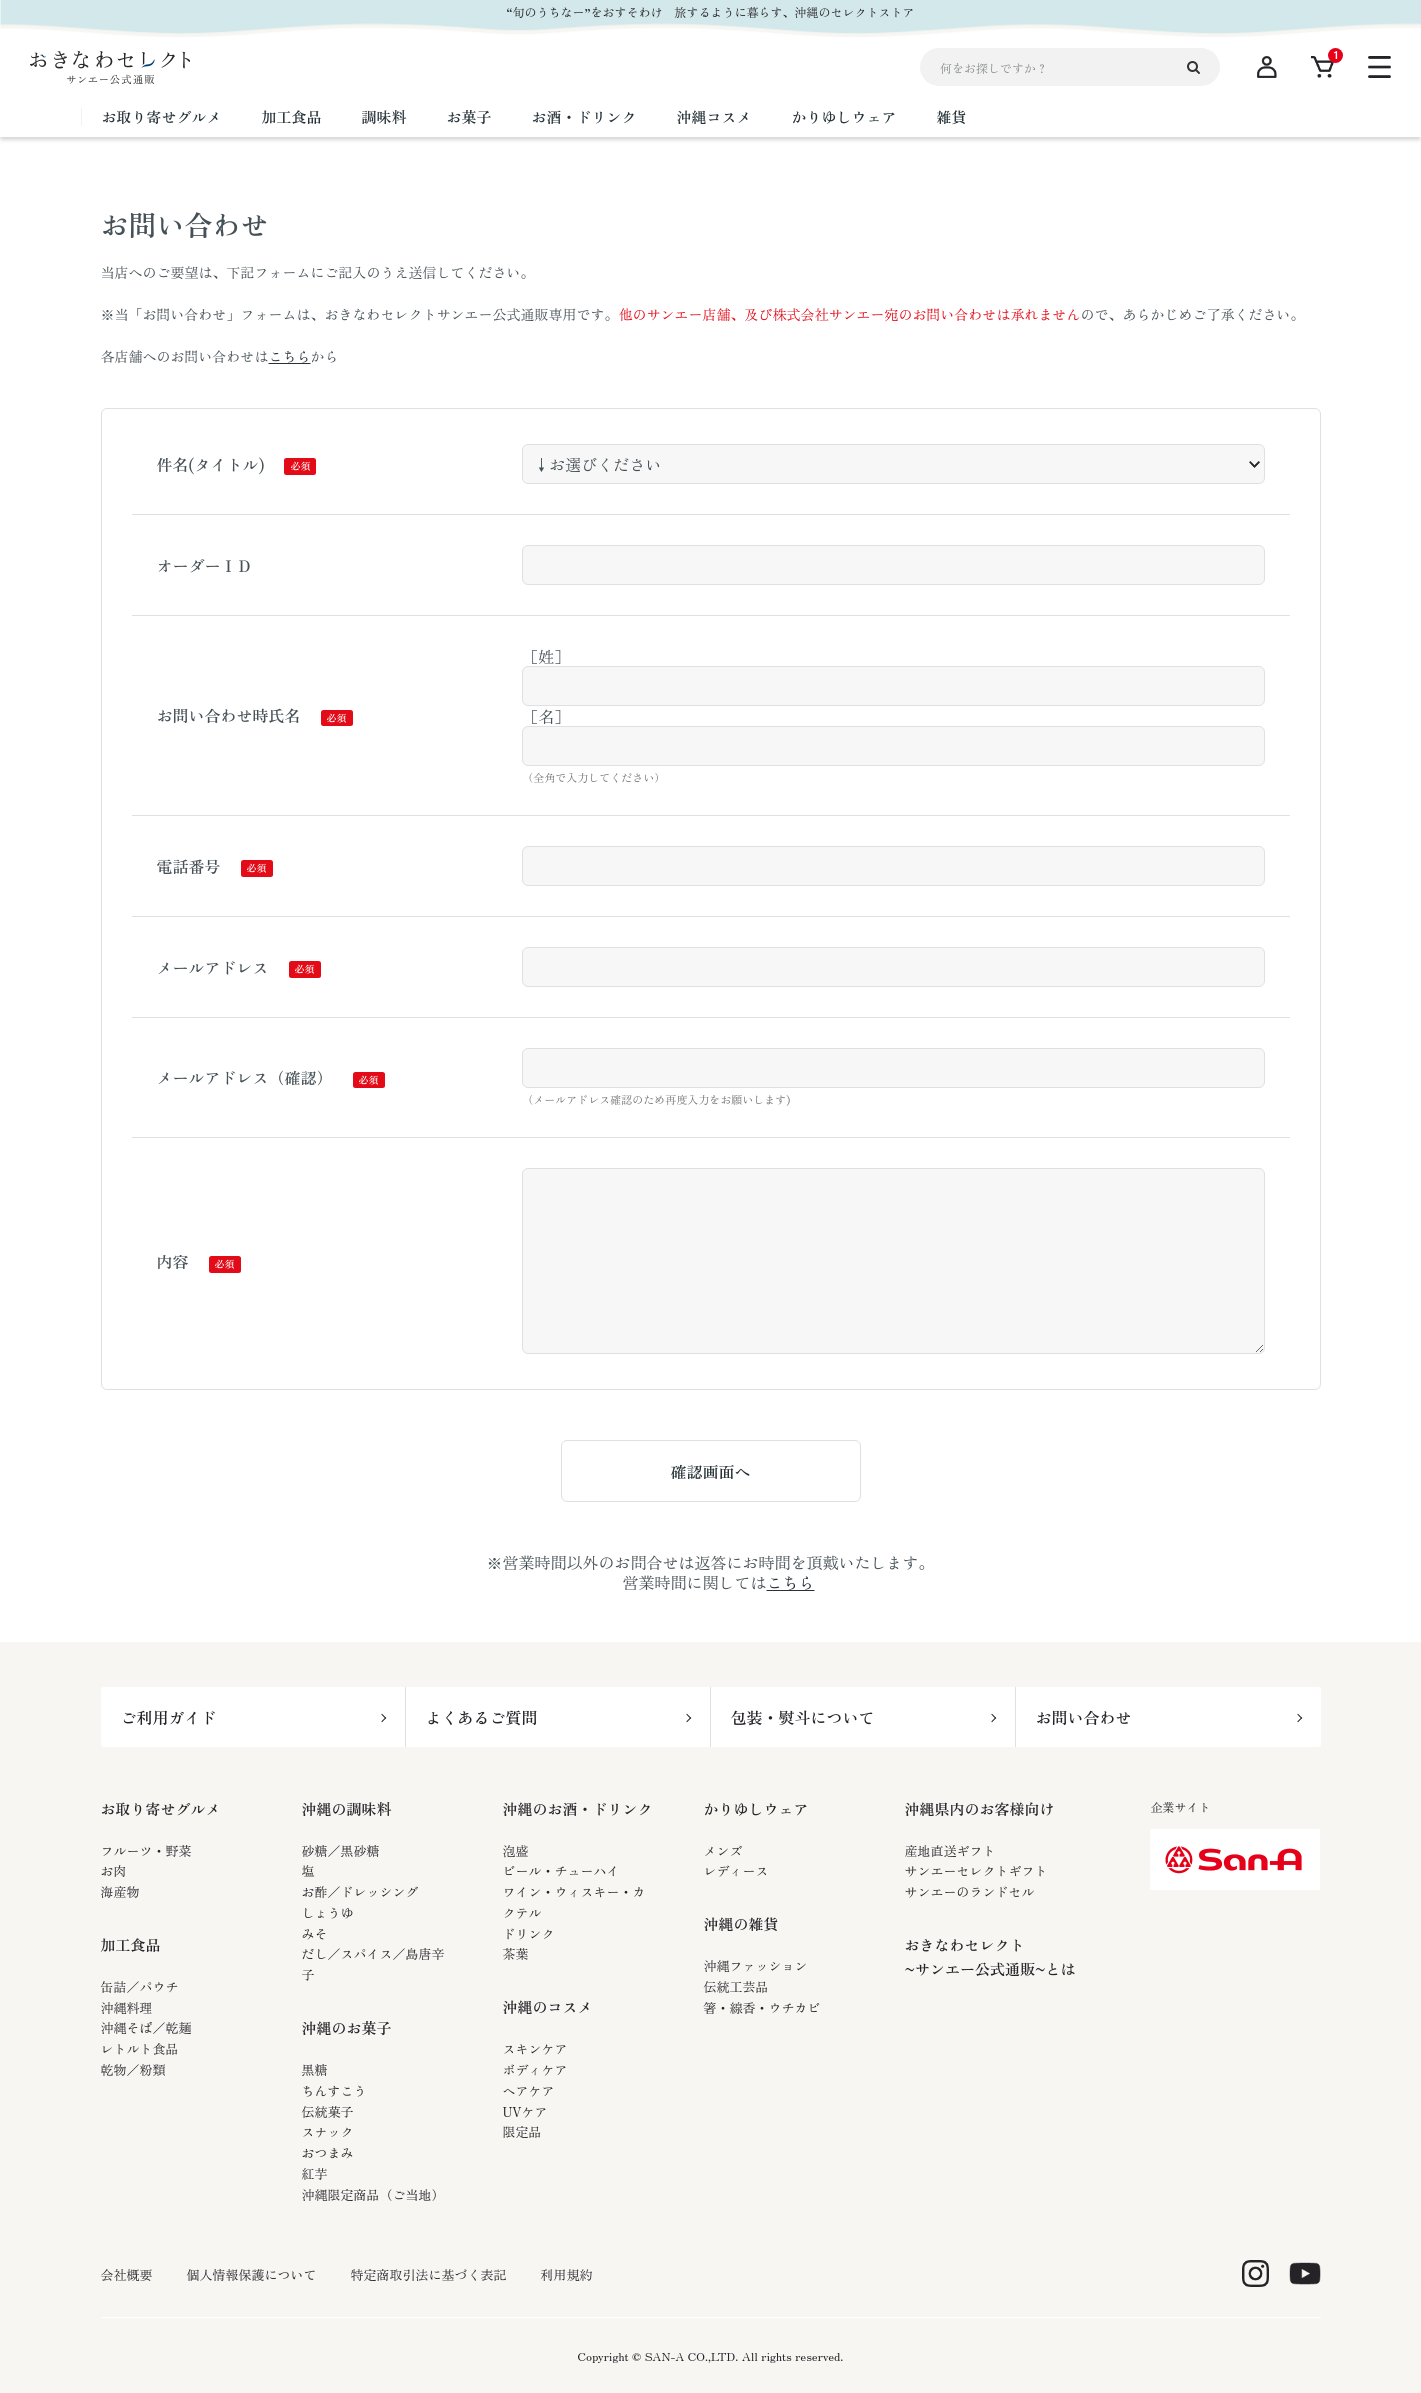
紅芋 (315, 2173)
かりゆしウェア (756, 1808)
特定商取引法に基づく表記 (429, 2275)
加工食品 (131, 1944)
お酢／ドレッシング (360, 1891)
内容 (173, 1261)
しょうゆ (328, 1912)
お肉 (114, 1870)
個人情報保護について (252, 2275)
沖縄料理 (127, 2007)
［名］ (546, 716)
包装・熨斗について (803, 1717)
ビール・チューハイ (561, 1870)
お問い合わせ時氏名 (229, 715)
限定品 (522, 2131)
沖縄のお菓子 (347, 2027)
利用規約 (567, 2275)
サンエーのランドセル (970, 1891)
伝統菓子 (328, 2111)
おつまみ (328, 2152)
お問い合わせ (1084, 1717)
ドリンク (529, 1933)
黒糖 (315, 2069)
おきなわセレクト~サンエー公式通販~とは (990, 1956)
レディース (736, 1870)
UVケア (525, 2111)
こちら (290, 356)
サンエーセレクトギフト (976, 1870)
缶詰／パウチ (140, 1986)
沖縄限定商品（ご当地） (373, 2194)
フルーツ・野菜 (146, 1850)
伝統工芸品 (736, 1986)
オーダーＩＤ (205, 565)
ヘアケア (529, 2090)
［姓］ (546, 656)
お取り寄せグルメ (161, 1808)
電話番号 (189, 866)
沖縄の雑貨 (741, 1923)
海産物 (120, 1891)
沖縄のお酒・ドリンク (578, 1808)
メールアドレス (213, 967)
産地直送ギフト (950, 1850)
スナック (328, 2131)
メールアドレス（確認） (245, 1077)
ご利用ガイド (169, 1717)
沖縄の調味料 (347, 1808)
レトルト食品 (140, 2048)
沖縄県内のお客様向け (980, 1808)
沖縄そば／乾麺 (146, 2027)
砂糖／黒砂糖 (341, 1850)
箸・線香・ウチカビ (762, 2007)
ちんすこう (334, 2090)
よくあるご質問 (482, 1717)
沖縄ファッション (756, 1965)
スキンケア (535, 2048)
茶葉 (516, 1953)
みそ (315, 1933)
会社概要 (127, 2275)
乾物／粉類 (133, 2069)
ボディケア (535, 2069)
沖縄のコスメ (548, 2006)
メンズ (723, 1850)
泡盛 (516, 1850)
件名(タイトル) (211, 464)
